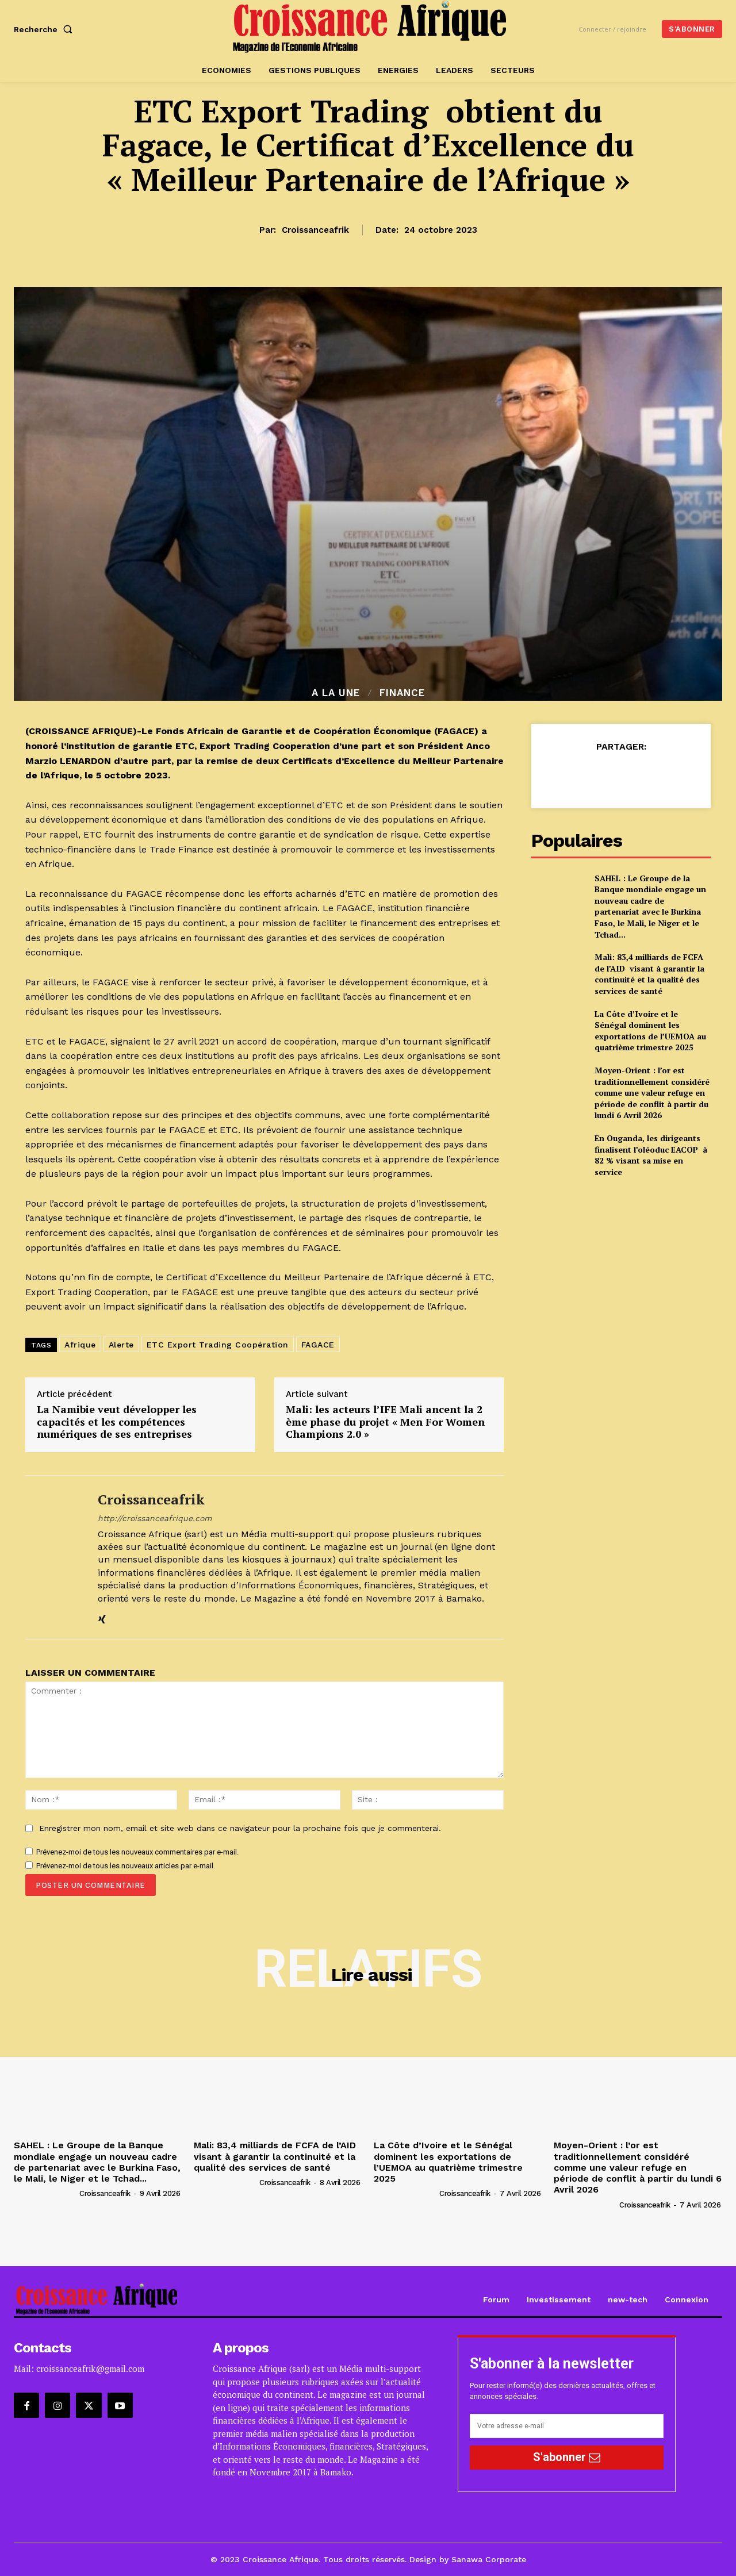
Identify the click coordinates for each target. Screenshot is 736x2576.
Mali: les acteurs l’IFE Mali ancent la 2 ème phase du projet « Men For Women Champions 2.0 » (385, 1422)
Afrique (80, 1344)
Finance (402, 693)
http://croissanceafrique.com (155, 1518)
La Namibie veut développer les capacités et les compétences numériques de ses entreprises (117, 1422)
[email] (567, 2426)
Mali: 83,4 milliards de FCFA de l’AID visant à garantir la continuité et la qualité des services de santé (649, 973)
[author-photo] (46, 2193)
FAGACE (318, 1344)
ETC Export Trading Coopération (218, 1344)
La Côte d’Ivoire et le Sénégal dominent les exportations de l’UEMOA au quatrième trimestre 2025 (650, 1030)
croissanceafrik (315, 230)
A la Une (336, 693)
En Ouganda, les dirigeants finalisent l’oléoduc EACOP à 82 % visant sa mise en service (651, 1154)
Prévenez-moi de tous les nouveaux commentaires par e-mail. (137, 1852)
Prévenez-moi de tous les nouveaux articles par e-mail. (125, 1865)
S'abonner (566, 2457)
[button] (45, 29)
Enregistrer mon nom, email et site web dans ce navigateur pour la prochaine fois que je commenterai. (240, 1828)
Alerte (121, 1344)
